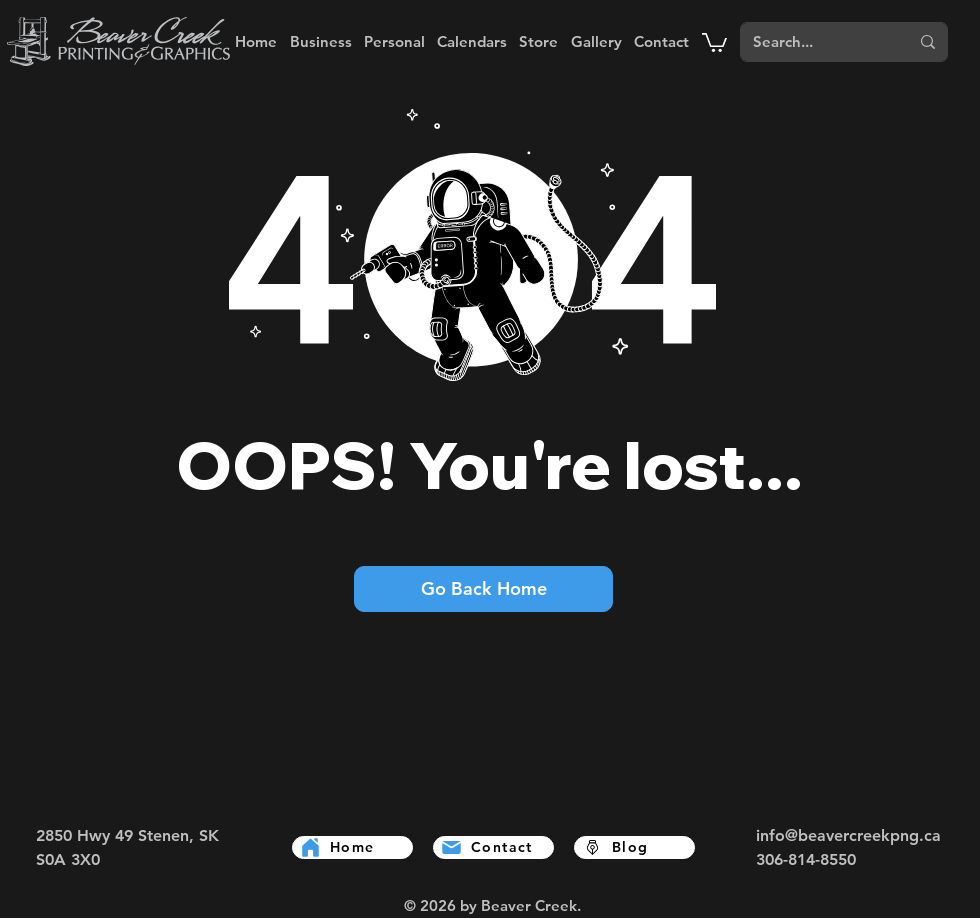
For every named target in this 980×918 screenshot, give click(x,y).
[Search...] (809, 42)
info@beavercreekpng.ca (848, 835)
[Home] (352, 847)
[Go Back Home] (483, 589)
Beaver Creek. (531, 905)
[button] (320, 41)
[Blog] (634, 847)
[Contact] (493, 847)
